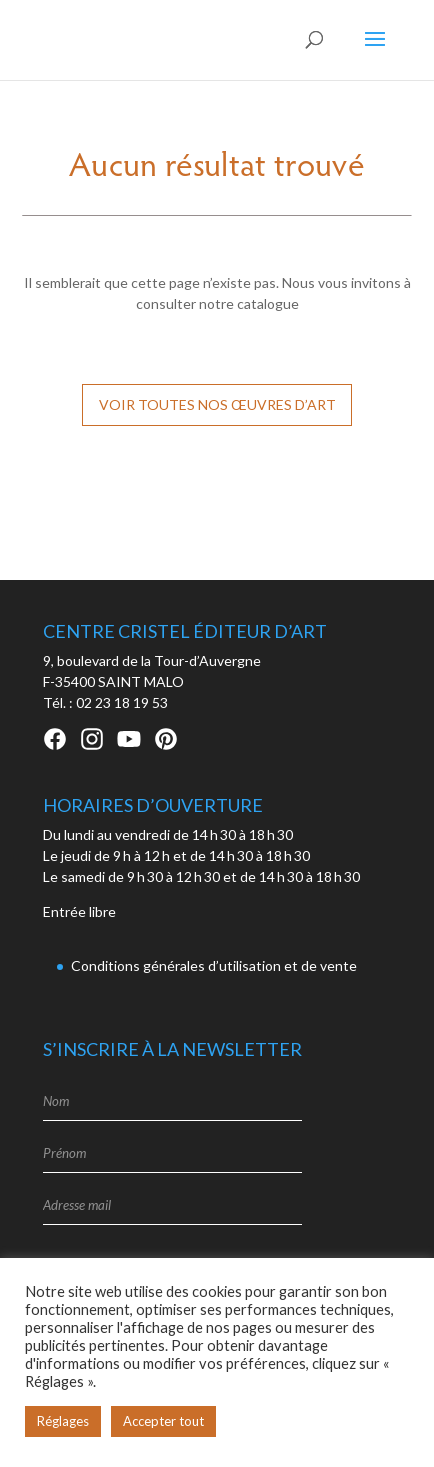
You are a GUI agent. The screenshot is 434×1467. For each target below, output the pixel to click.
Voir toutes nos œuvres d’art (217, 404)
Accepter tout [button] (163, 1421)
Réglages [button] (63, 1421)
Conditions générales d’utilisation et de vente (214, 965)
